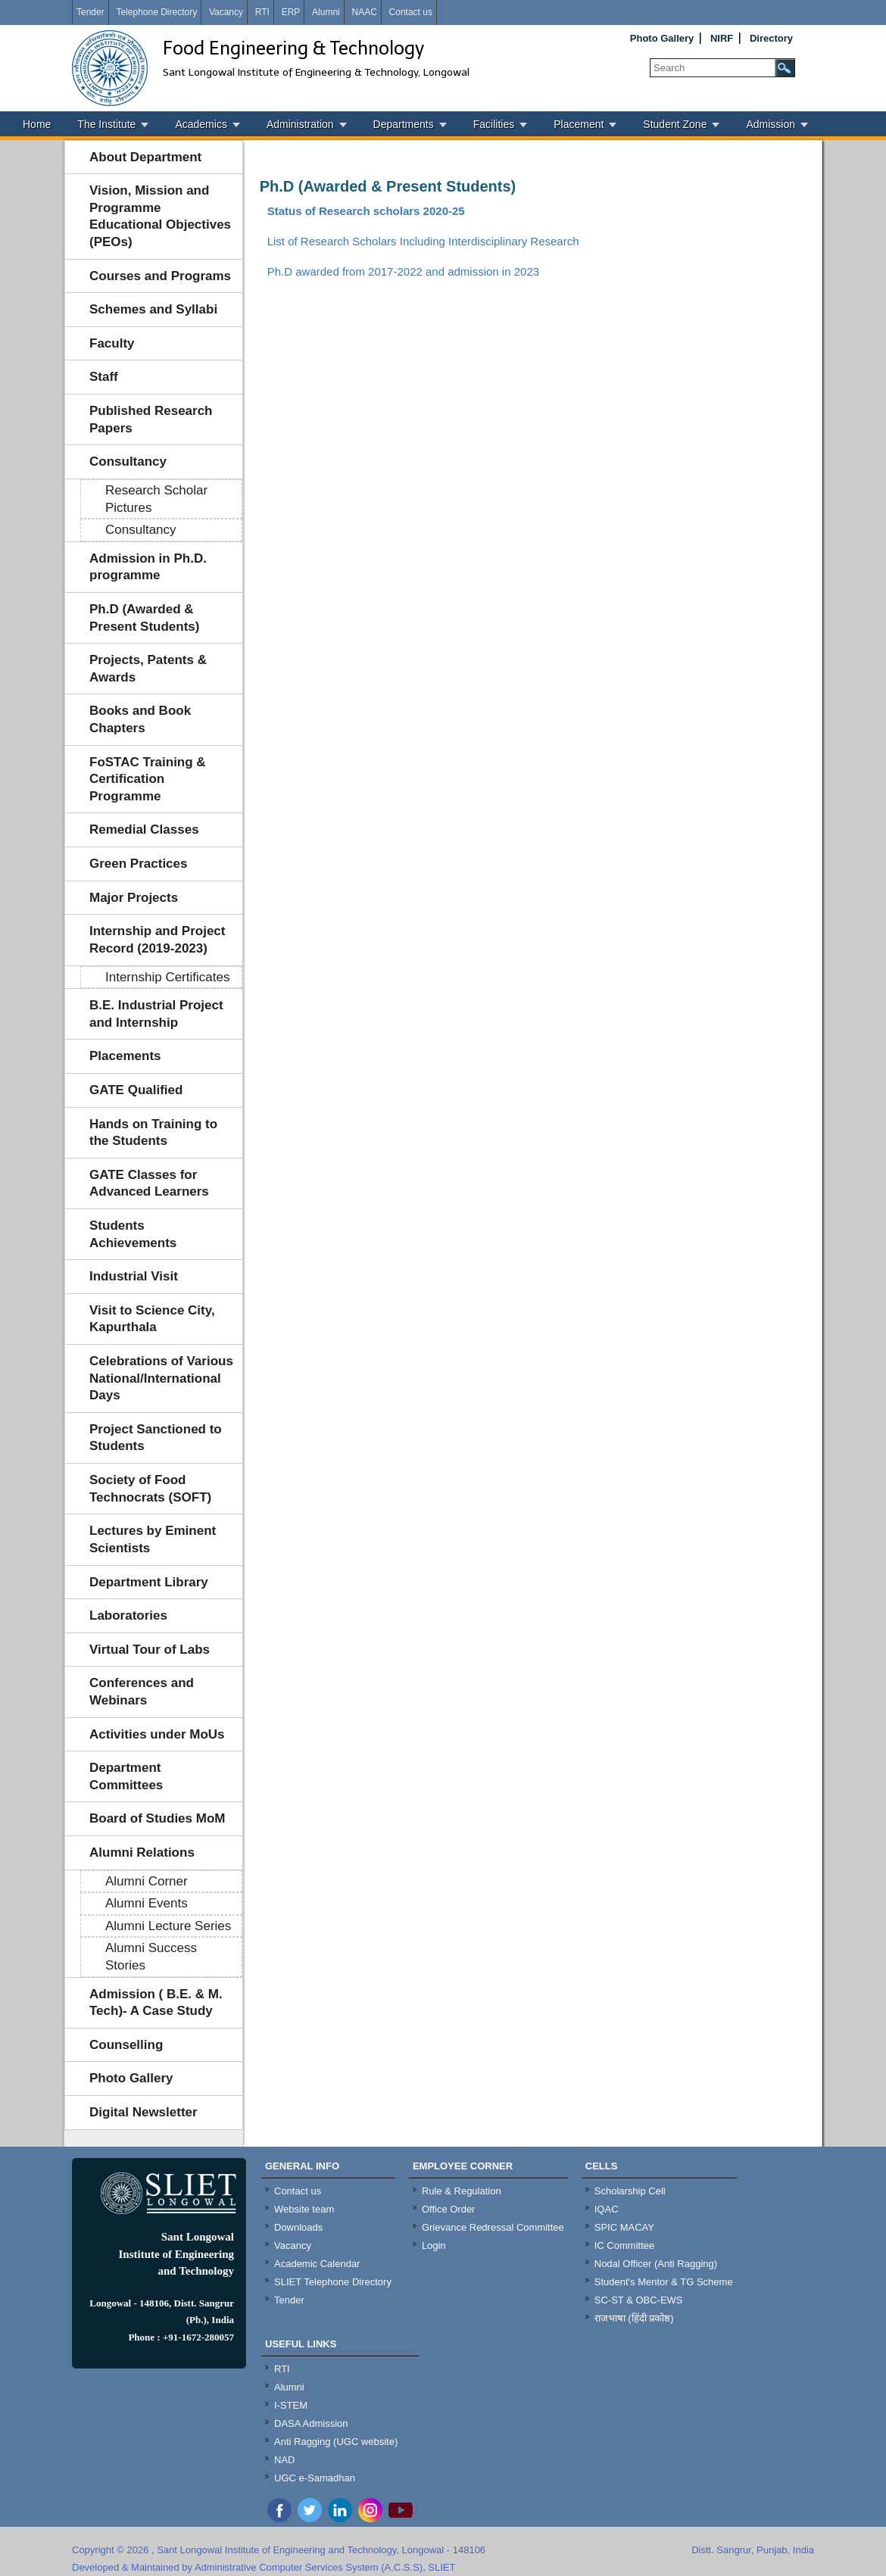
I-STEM (290, 2405)
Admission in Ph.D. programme (148, 567)
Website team (304, 2209)
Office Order (449, 2209)
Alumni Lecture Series (168, 1926)
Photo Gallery (662, 38)
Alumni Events (146, 1903)
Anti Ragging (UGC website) (336, 2441)
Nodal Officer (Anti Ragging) (655, 2263)
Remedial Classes (144, 829)
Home (37, 124)
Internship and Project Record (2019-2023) (157, 940)
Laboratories (128, 1615)
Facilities (493, 124)
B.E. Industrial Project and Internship (156, 1014)
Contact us (410, 12)
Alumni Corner (146, 1881)
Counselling (126, 2045)
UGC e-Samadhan (314, 2478)
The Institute (106, 124)
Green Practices (138, 863)
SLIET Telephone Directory (333, 2282)
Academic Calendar (317, 2263)
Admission (770, 124)
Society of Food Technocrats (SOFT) (150, 1489)
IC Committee (624, 2245)
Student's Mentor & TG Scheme (663, 2282)
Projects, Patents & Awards (148, 669)
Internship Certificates (167, 977)
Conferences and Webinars (141, 1691)
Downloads (298, 2227)
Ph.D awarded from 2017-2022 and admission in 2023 (403, 271)
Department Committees (126, 1776)
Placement (579, 124)
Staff (103, 377)
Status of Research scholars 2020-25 (366, 210)
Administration (300, 124)
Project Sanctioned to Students (155, 1438)
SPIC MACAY (624, 2227)
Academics (200, 124)
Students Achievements (132, 1234)
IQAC (606, 2209)
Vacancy (226, 12)
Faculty (112, 343)
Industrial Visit (133, 1276)
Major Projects (133, 897)
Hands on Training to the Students (153, 1133)
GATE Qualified (136, 1090)
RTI (262, 12)
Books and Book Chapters (140, 719)
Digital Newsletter (143, 2112)
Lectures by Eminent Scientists (152, 1539)
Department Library (148, 1582)
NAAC (363, 12)
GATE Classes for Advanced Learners (149, 1183)
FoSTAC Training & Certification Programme (147, 779)
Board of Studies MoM (157, 1818)
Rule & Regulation (461, 2191)
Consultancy (128, 461)
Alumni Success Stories (151, 1957)
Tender (90, 12)
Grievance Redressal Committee (493, 2227)
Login (434, 2245)
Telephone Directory (156, 12)
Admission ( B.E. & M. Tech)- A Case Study (156, 2003)
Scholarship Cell (630, 2191)
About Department (145, 157)
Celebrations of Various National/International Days (161, 1378)
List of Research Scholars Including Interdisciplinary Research (423, 241)
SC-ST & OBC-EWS (638, 2300)
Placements (125, 1056)
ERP (291, 12)
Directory (771, 38)
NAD (284, 2459)
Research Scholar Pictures (156, 499)
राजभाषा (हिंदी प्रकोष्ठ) (634, 2318)
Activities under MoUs (157, 1734)
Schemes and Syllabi (153, 309)
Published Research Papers (151, 419)
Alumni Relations (142, 1852)
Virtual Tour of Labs (149, 1649)
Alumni (326, 12)
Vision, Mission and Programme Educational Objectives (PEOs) (160, 216)
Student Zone (675, 124)
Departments (403, 124)
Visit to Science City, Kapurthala (152, 1319)
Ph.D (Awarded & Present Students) (144, 618)
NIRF (721, 38)
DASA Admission (311, 2423)
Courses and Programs (160, 276)
